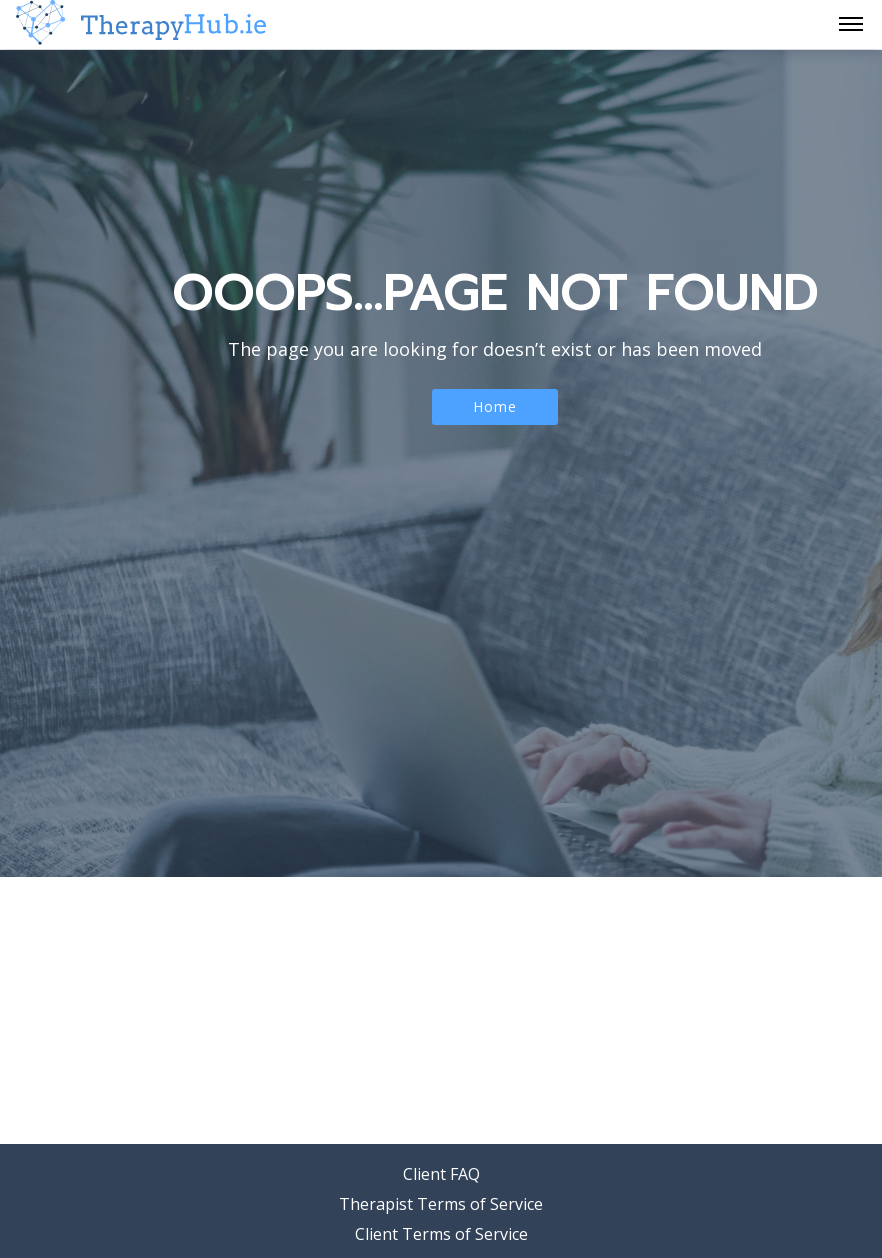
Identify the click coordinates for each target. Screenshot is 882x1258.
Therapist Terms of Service (441, 1204)
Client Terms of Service (441, 1234)
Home (495, 406)
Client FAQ (441, 1174)
